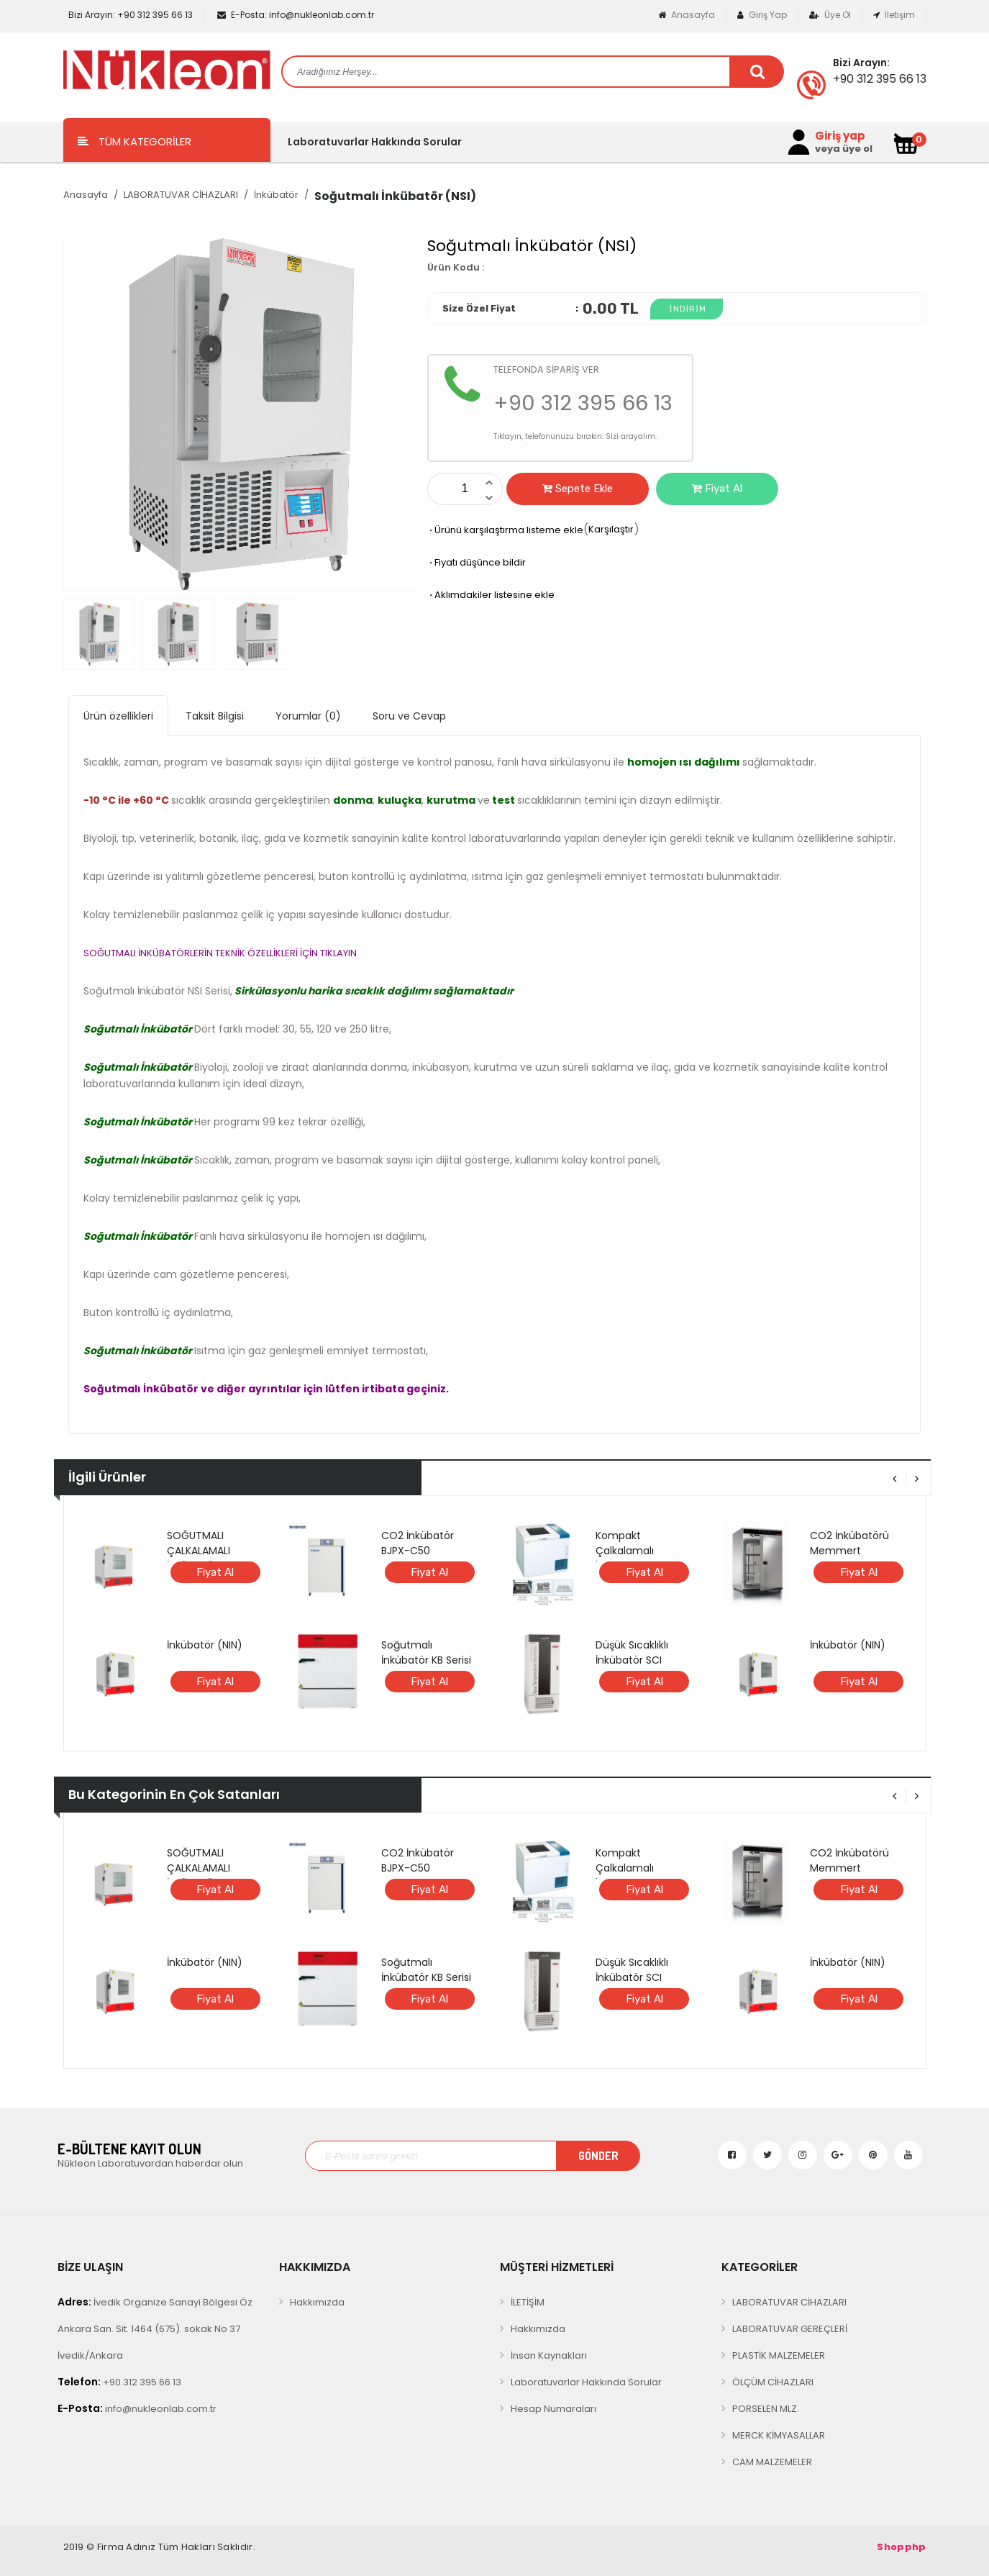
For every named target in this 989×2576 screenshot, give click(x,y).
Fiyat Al (717, 488)
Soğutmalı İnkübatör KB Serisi (426, 1652)
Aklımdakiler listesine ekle (491, 595)
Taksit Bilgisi (215, 716)
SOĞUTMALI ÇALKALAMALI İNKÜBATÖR (198, 1550)
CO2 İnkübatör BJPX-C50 (417, 1543)
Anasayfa (686, 15)
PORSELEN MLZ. (765, 2409)
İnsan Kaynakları (549, 2355)
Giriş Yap (762, 15)
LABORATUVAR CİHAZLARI (181, 194)
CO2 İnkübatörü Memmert (849, 1543)
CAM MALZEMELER (772, 2462)
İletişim (894, 15)
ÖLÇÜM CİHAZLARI (772, 2382)
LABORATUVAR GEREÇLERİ (789, 2329)
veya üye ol (843, 148)
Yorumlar (308, 716)
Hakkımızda (317, 2302)
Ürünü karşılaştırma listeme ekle (505, 530)
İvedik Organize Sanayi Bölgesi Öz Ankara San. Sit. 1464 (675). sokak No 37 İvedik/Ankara (155, 2328)
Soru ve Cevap (409, 716)
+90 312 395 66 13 (129, 15)
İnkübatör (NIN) (204, 1645)
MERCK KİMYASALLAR (778, 2435)
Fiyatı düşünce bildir (476, 562)
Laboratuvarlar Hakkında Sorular (375, 142)
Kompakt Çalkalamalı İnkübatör (625, 1550)
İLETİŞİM (527, 2302)
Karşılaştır (611, 529)
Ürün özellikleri (118, 716)
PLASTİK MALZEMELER (778, 2355)
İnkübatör (276, 194)
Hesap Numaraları (553, 2409)
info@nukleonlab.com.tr (295, 15)
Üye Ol (830, 15)
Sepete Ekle (577, 488)
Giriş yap (840, 136)
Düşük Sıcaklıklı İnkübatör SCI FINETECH (632, 1660)
